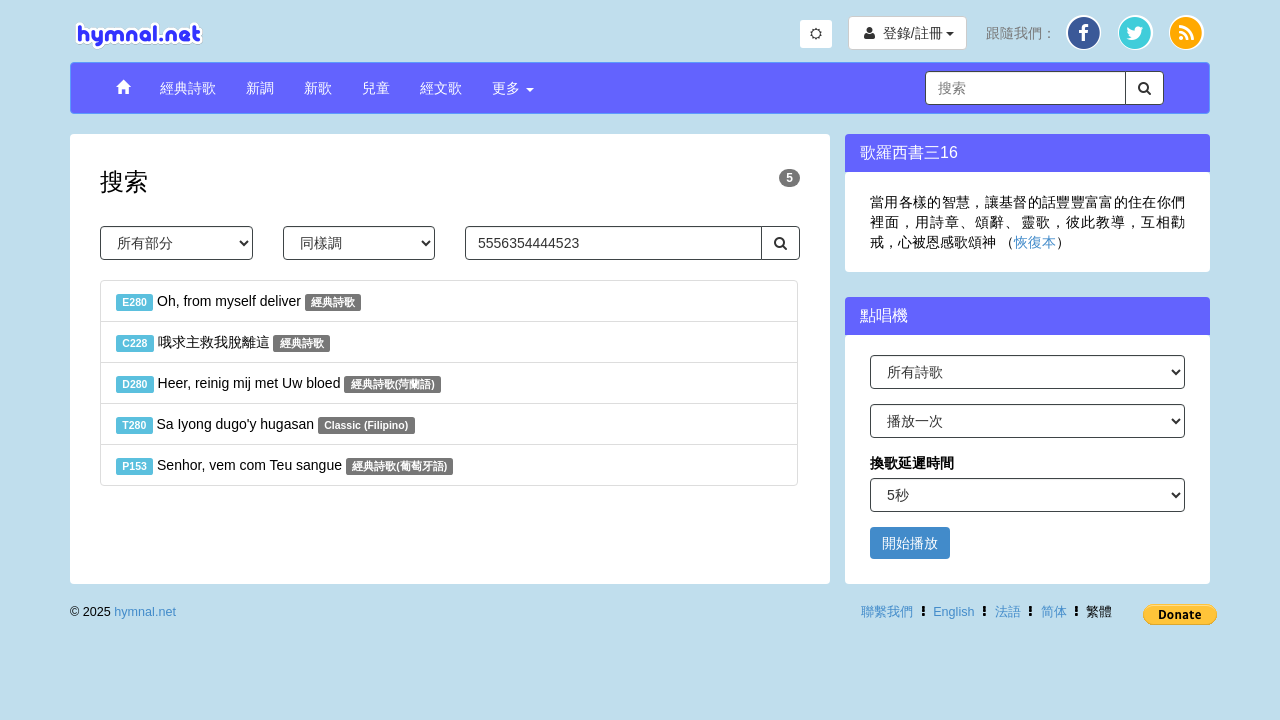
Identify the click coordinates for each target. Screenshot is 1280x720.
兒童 (376, 88)
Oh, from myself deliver (238, 302)
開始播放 (910, 543)
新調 (260, 88)
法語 (1008, 612)
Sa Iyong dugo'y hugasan (265, 425)
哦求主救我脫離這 (223, 343)
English (953, 612)
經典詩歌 (188, 88)
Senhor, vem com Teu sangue (284, 466)
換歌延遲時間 (912, 463)
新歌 (318, 88)
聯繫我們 (887, 612)
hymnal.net (145, 612)
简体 (1054, 612)
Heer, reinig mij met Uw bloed (278, 384)
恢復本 (1035, 242)
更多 (513, 88)
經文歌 (441, 88)
